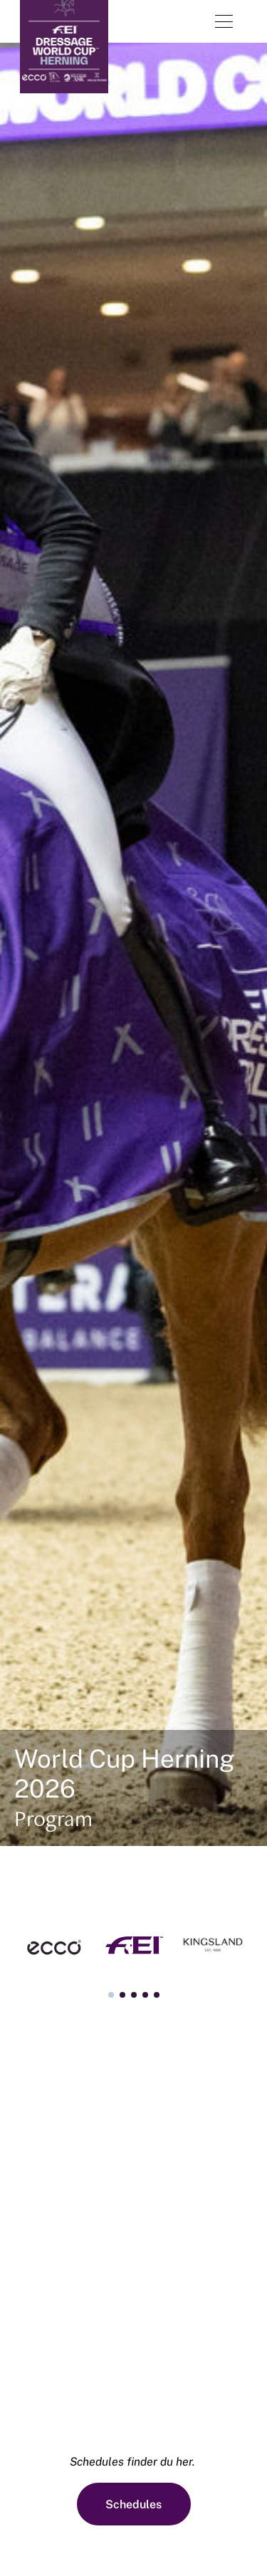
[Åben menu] (224, 21)
